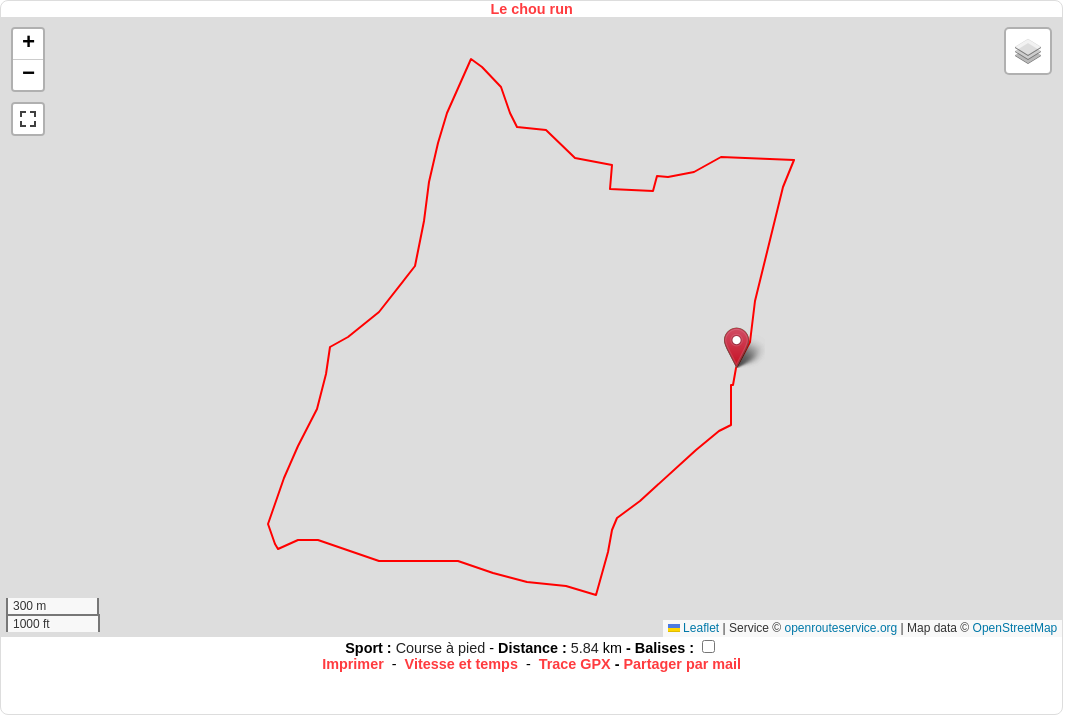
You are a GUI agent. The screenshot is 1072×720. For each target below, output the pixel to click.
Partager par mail (683, 664)
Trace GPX (575, 664)
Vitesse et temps (461, 664)
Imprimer (353, 664)
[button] (736, 347)
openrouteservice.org (840, 628)
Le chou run (531, 9)
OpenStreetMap (1015, 628)
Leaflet (693, 628)
